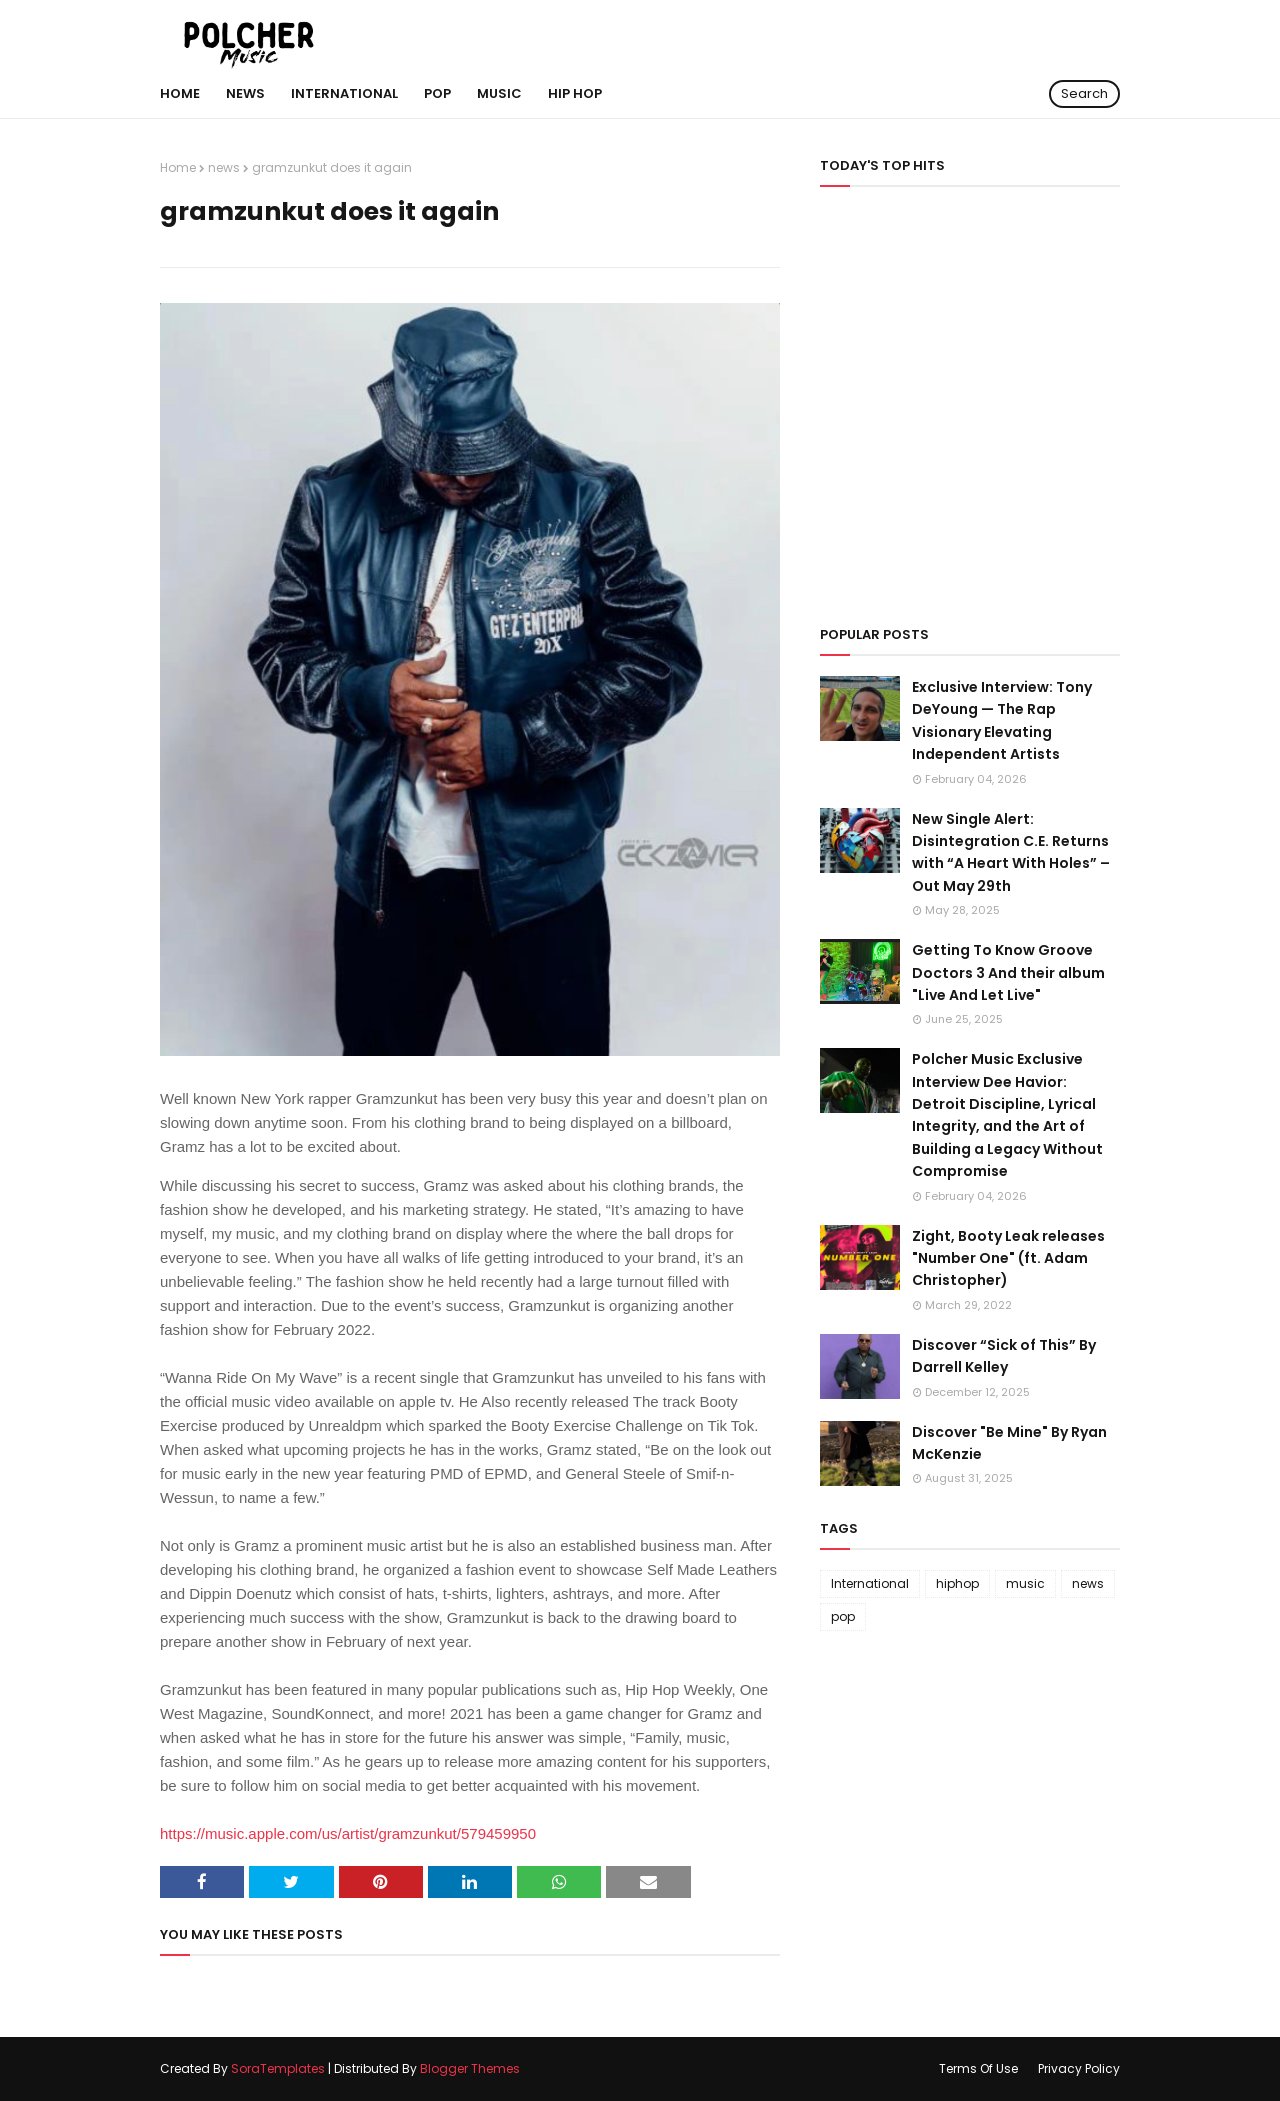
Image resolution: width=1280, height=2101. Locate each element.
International (870, 1583)
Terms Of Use (978, 2068)
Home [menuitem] (180, 93)
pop (843, 1616)
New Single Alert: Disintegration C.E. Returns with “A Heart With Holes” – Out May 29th (1011, 852)
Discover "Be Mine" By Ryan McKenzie (1009, 1443)
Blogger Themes (470, 2068)
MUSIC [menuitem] (499, 93)
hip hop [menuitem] (575, 93)
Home (178, 167)
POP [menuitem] (437, 93)
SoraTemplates (278, 2068)
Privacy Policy (1079, 2068)
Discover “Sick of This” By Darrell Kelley (1004, 1356)
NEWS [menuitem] (245, 93)
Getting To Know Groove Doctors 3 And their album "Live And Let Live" (1008, 972)
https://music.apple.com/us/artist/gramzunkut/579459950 (348, 1833)
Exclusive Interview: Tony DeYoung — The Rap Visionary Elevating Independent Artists (1002, 720)
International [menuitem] (344, 93)
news (224, 167)
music (1025, 1583)
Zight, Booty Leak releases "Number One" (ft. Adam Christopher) (1008, 1258)
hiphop (957, 1583)
